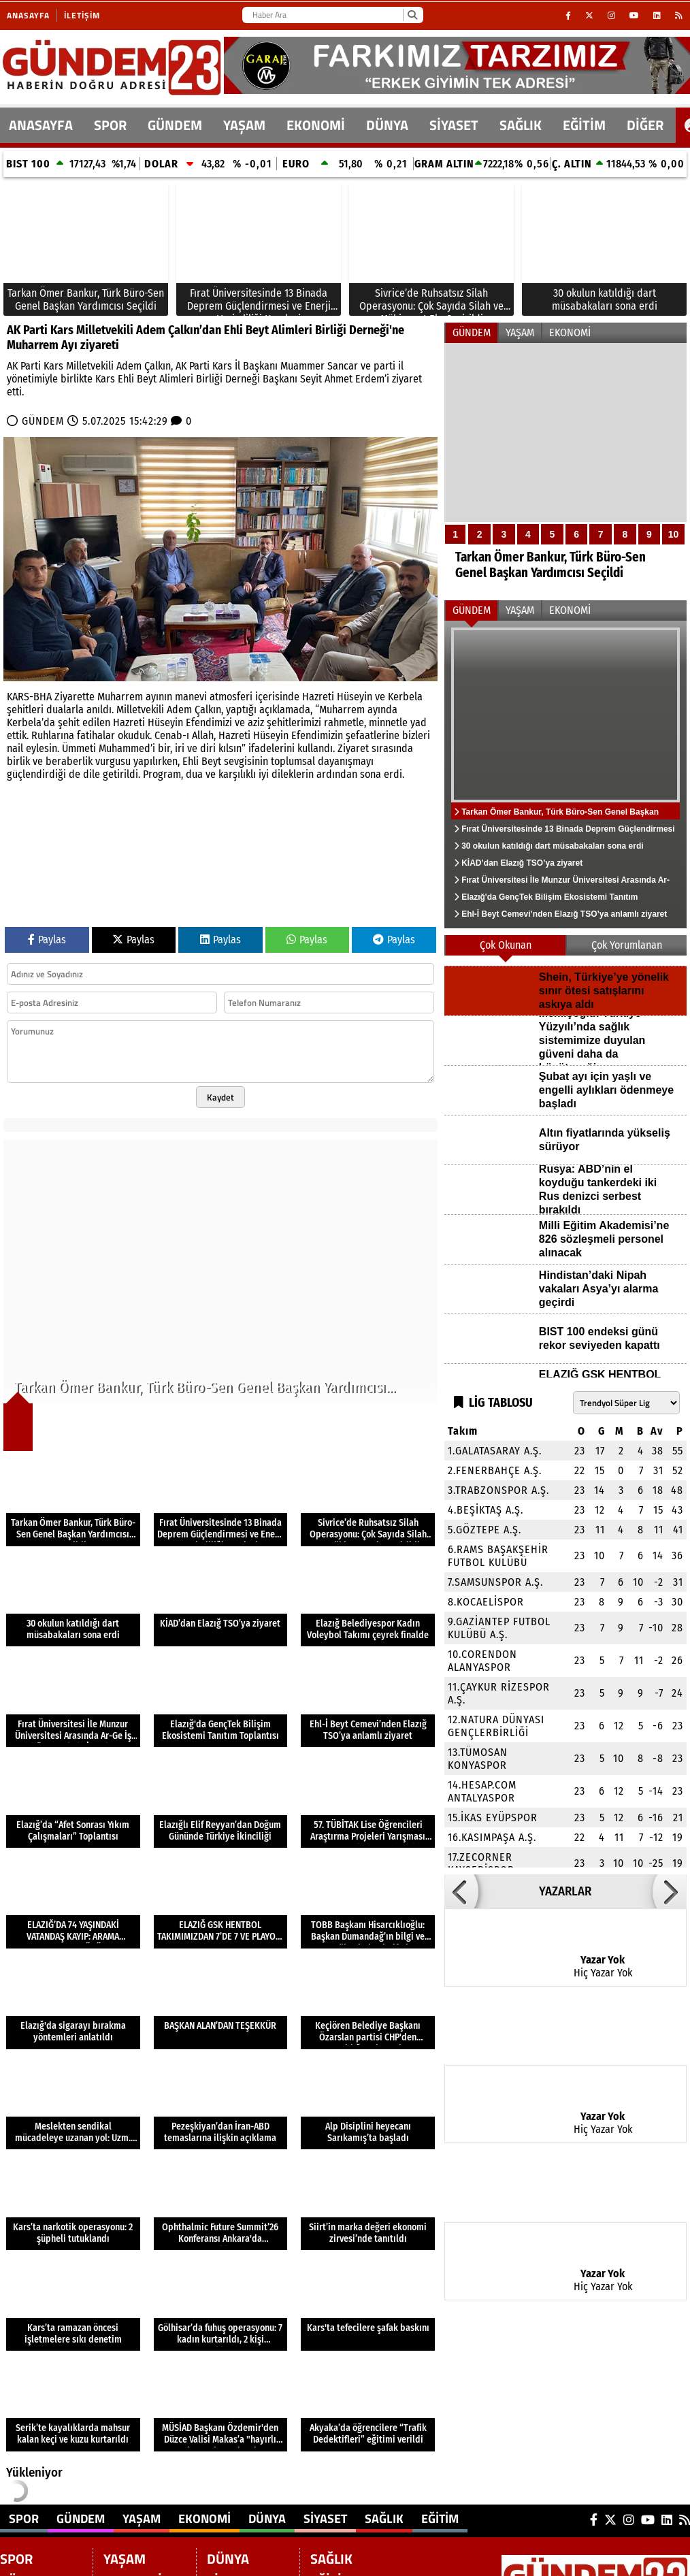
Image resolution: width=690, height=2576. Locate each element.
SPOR (110, 124)
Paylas (47, 939)
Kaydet (220, 1097)
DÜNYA (387, 124)
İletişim (82, 15)
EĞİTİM (584, 124)
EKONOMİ (315, 124)
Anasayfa (28, 15)
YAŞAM (244, 124)
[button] (461, 1891)
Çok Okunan (505, 945)
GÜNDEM (175, 124)
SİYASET (453, 124)
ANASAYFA (41, 124)
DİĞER (645, 124)
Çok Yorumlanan (626, 945)
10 (673, 534)
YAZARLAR (565, 1891)
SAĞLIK (520, 124)
